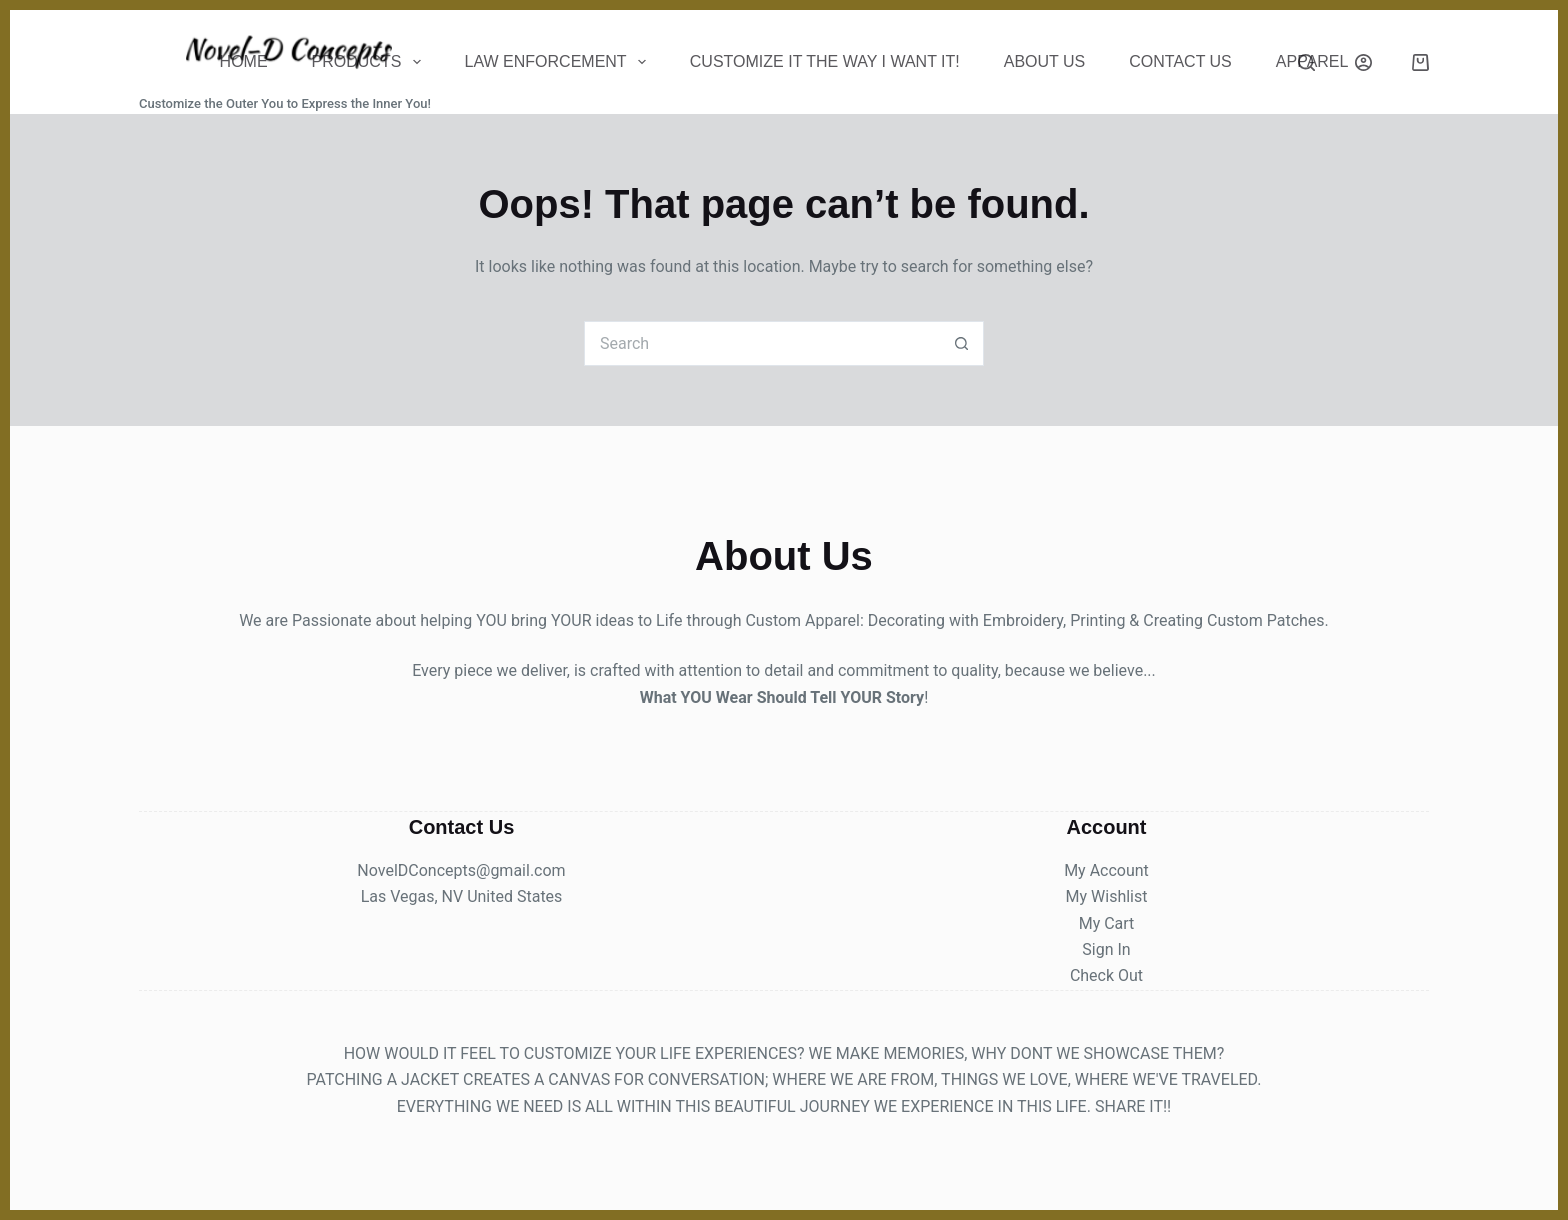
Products (370, 62)
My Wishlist (1107, 896)
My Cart (1107, 923)
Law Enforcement (559, 62)
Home (244, 61)
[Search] (1306, 62)
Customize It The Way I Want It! (825, 61)
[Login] (1363, 62)
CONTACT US (1180, 61)
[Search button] (961, 343)
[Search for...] (761, 343)
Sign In (1106, 949)
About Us (1045, 61)
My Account (1106, 870)
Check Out (1106, 975)
